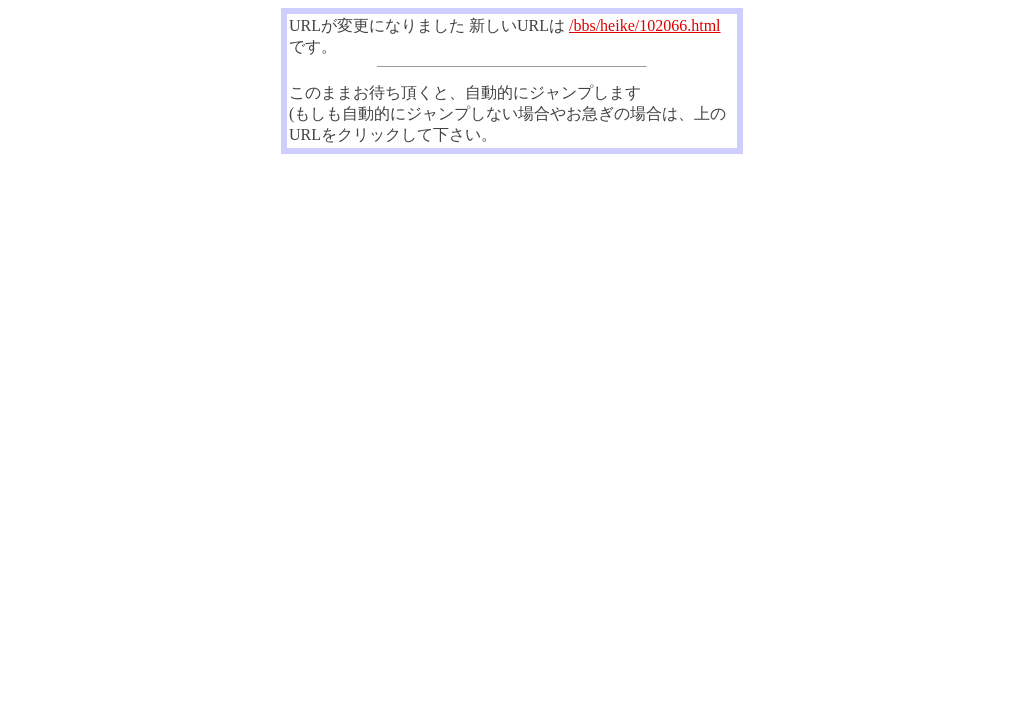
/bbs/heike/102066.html (645, 25)
